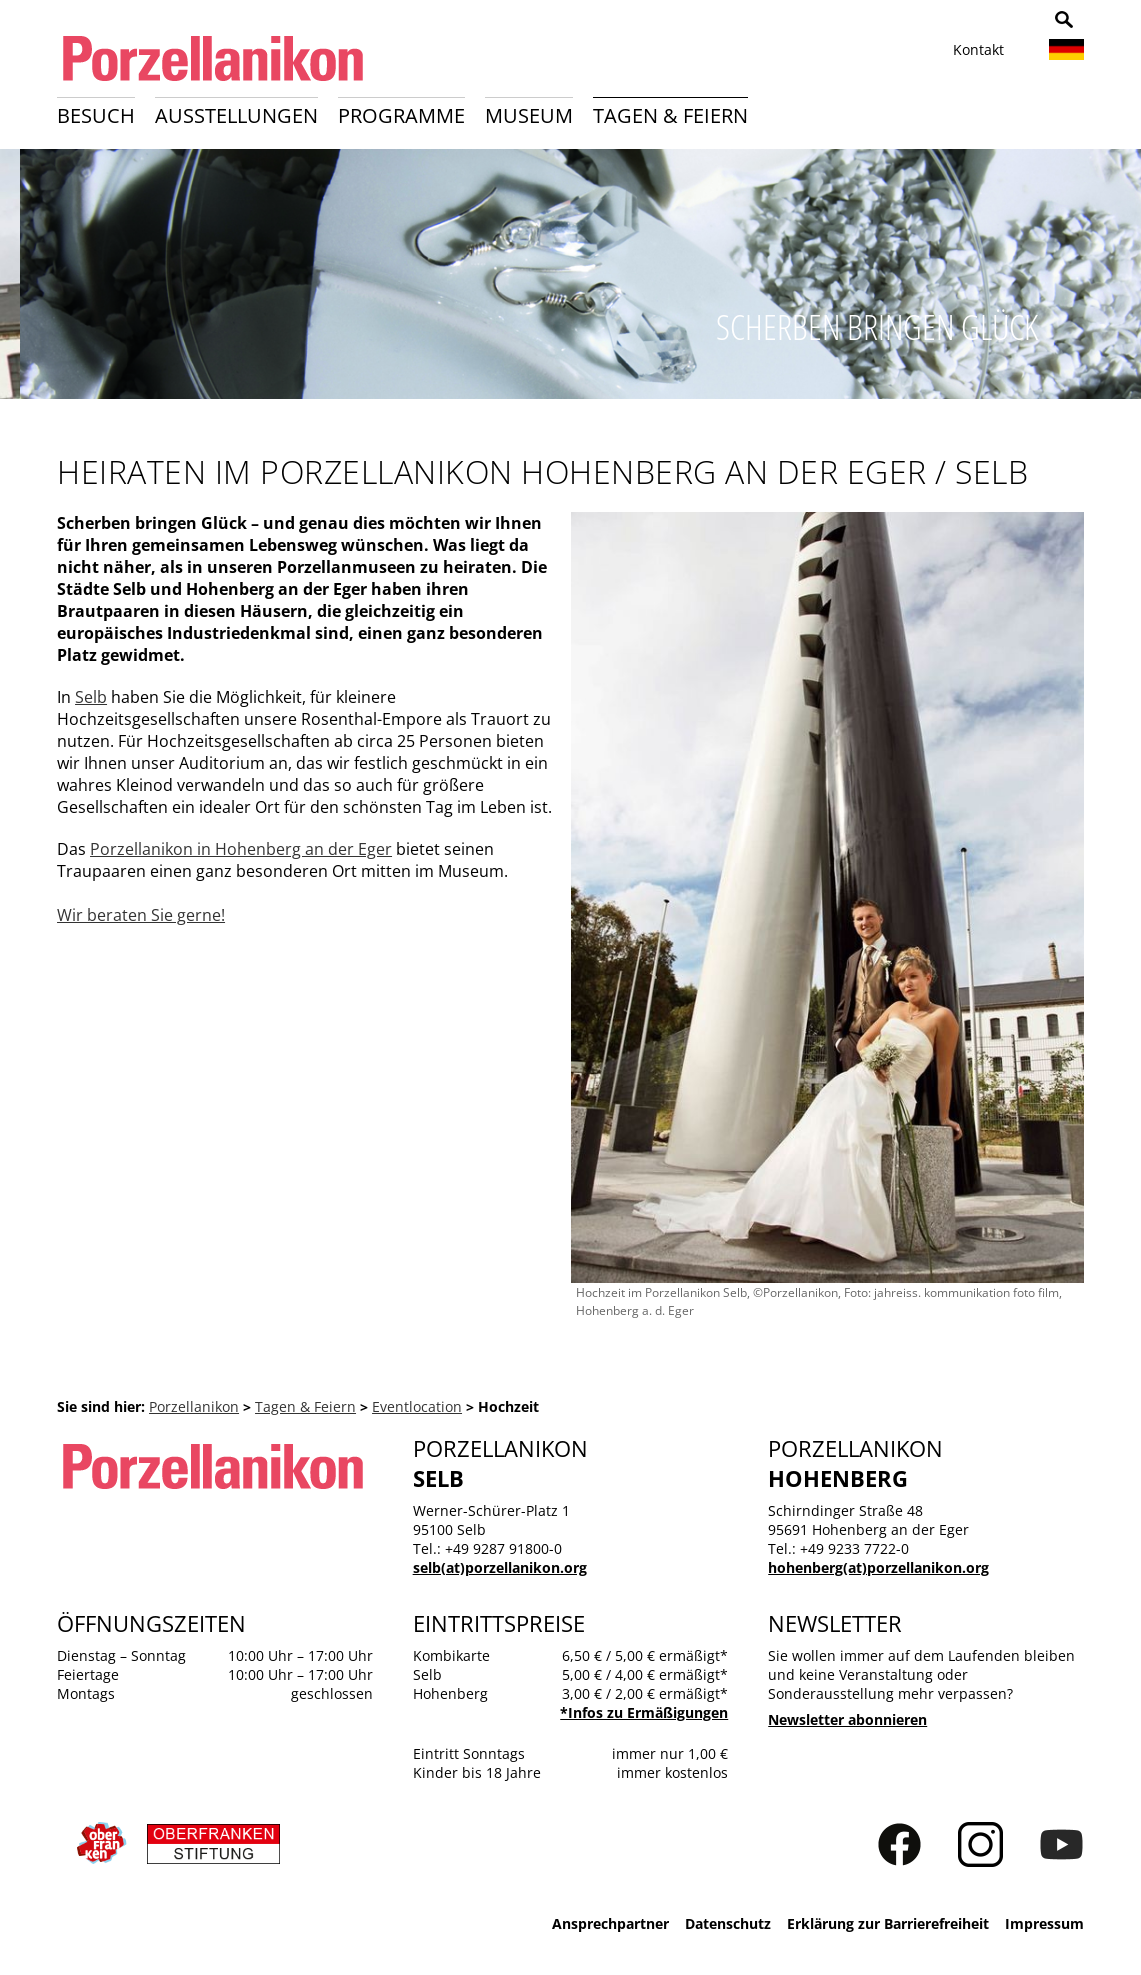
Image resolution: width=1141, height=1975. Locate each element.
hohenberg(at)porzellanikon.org (878, 1567)
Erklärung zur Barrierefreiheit (888, 1923)
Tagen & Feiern (670, 115)
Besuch (96, 115)
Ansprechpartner (610, 1923)
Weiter (1114, 279)
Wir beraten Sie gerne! (141, 915)
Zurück (26, 279)
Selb (91, 697)
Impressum (1044, 1923)
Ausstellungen (236, 115)
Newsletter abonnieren (847, 1719)
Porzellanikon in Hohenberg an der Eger (241, 849)
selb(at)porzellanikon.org (500, 1567)
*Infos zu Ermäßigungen (644, 1712)
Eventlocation (417, 1406)
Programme (401, 115)
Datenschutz (728, 1923)
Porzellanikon (194, 1406)
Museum (529, 115)
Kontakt (978, 49)
